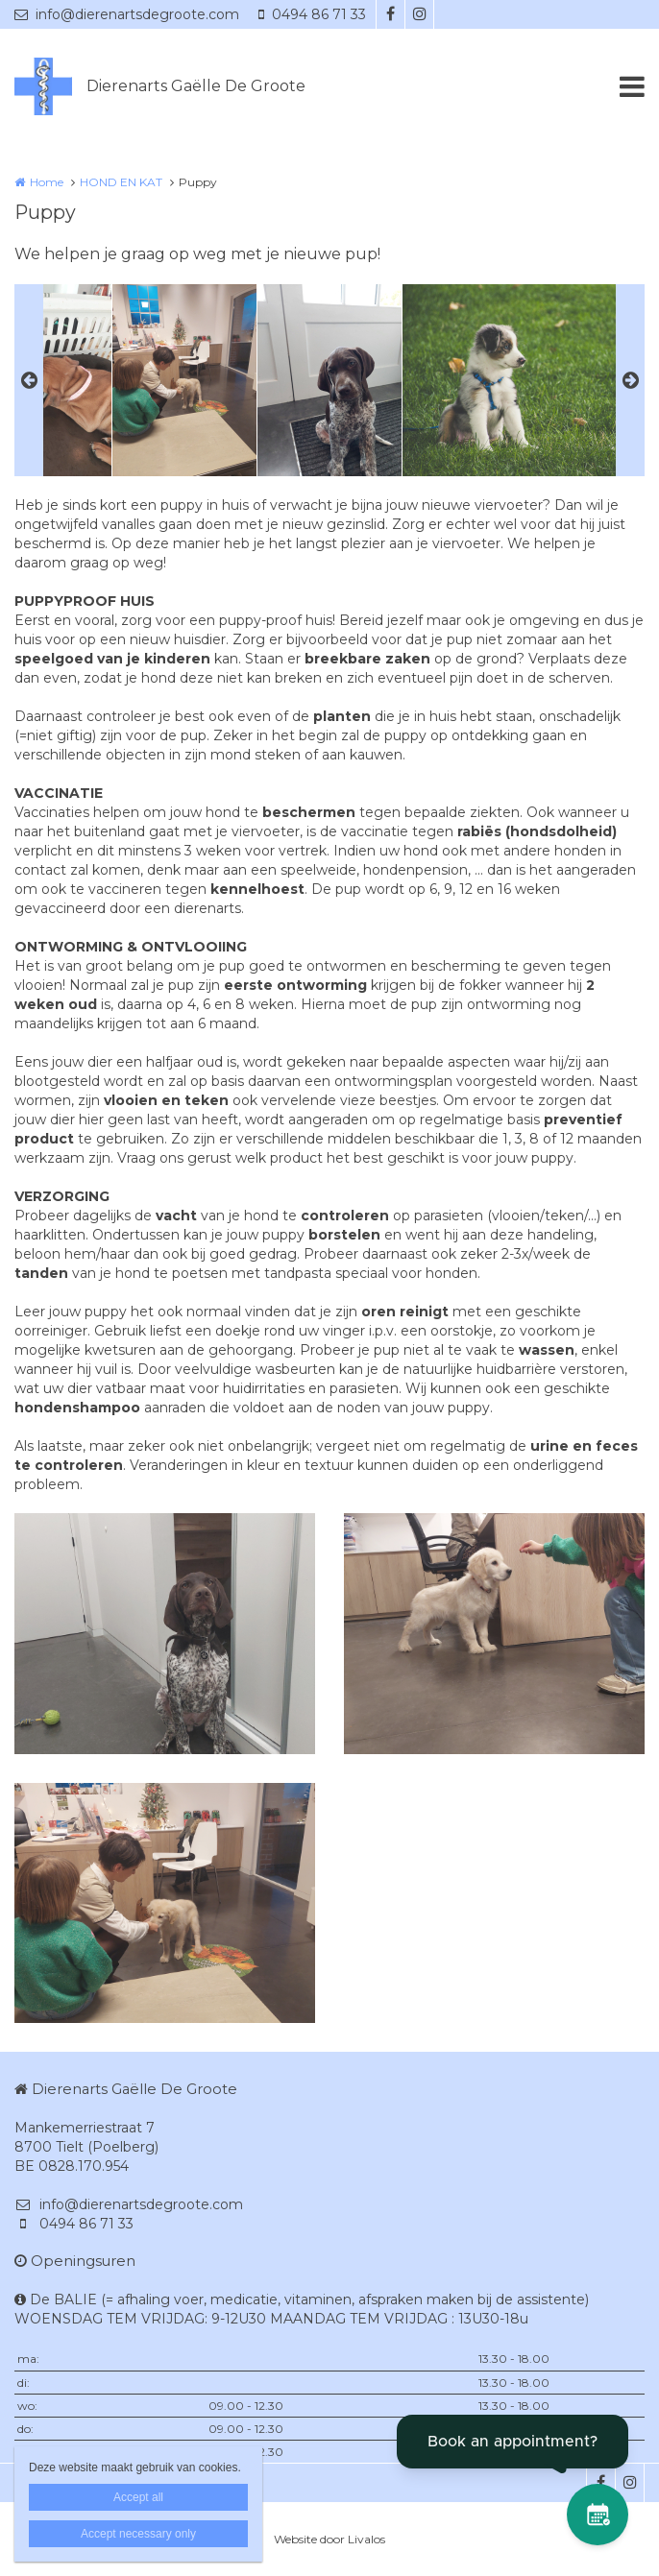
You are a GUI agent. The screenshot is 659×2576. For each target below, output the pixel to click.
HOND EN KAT (121, 182)
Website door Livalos (329, 2539)
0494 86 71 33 (312, 14)
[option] (329, 380)
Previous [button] (28, 380)
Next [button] (630, 380)
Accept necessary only (138, 2533)
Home (46, 182)
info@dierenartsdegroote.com (126, 14)
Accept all (138, 2497)
